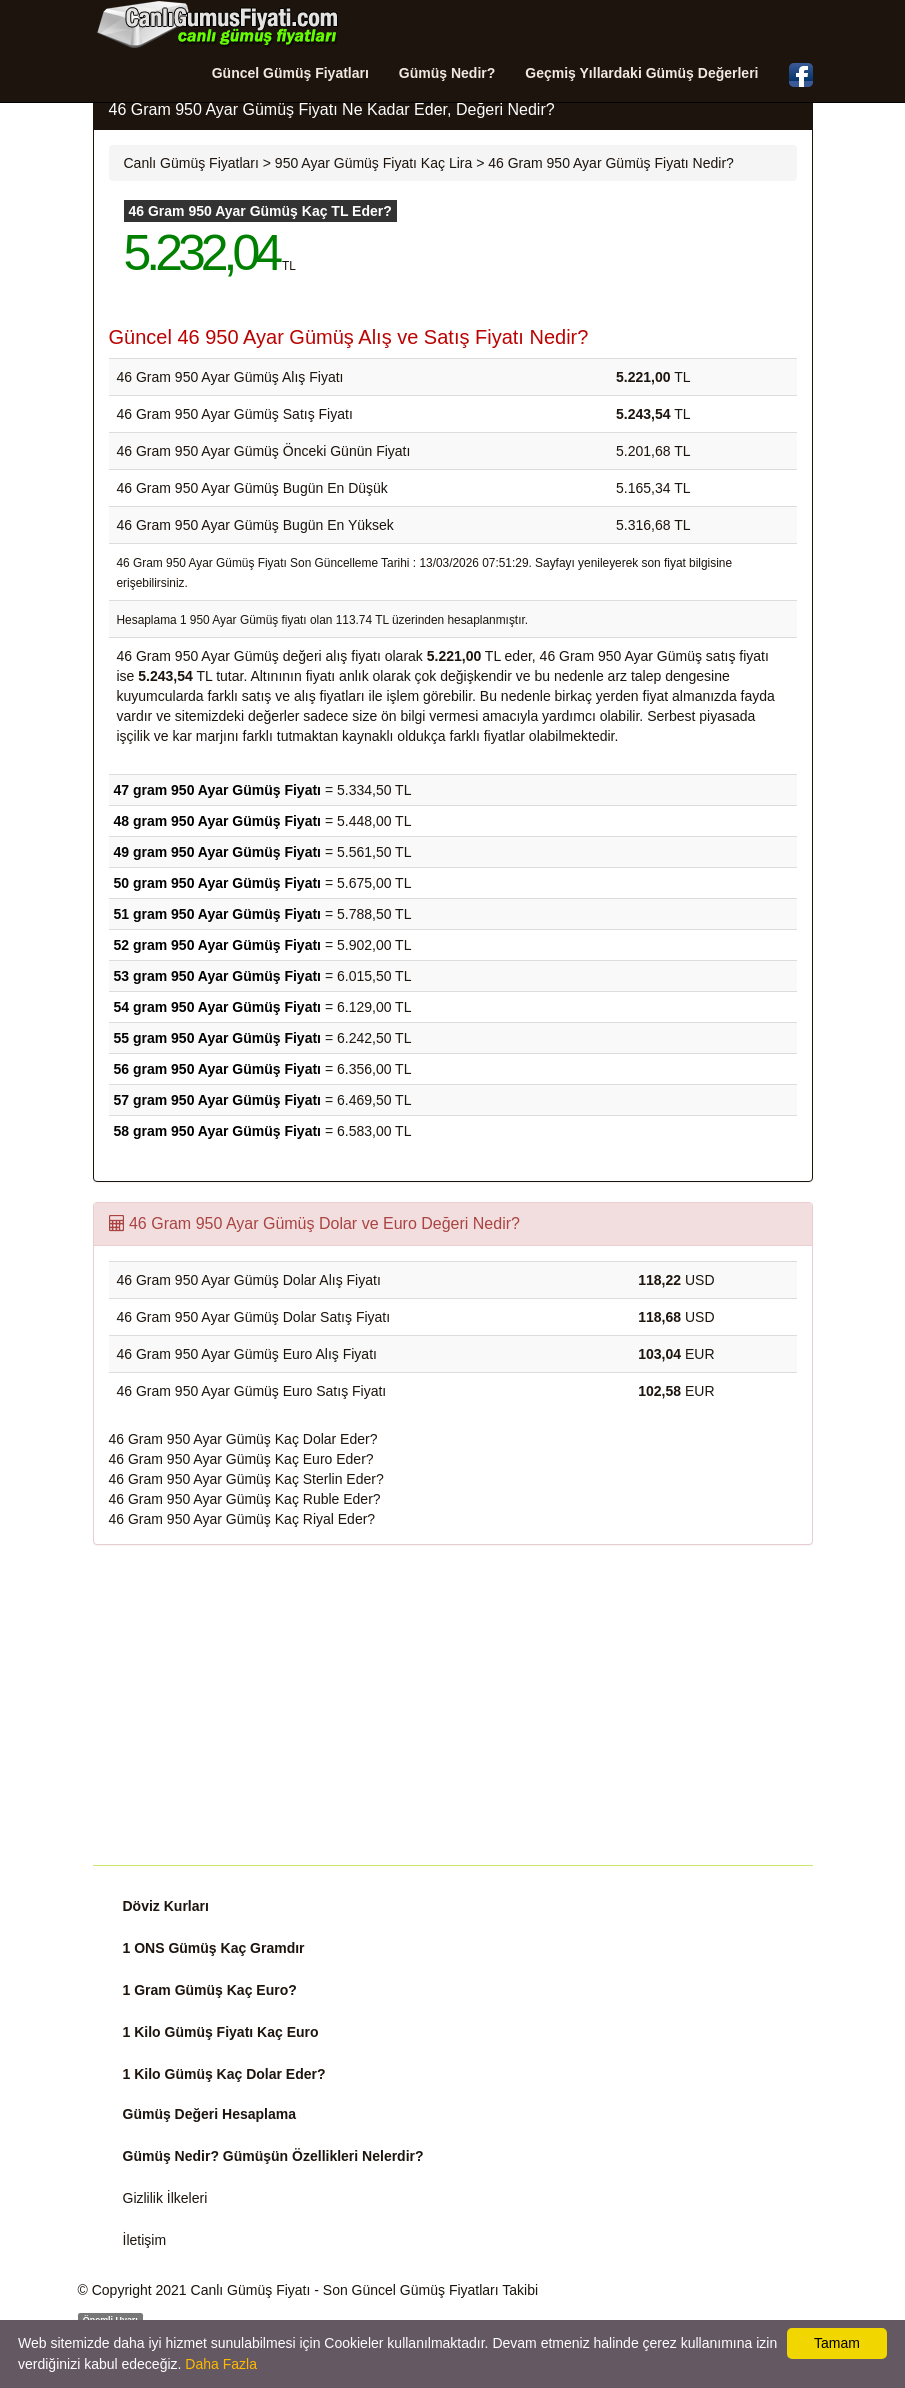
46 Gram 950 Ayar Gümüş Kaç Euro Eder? (241, 1459)
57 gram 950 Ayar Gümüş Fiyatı (218, 1100)
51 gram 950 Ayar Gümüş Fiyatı (218, 914)
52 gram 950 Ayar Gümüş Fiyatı (218, 945)
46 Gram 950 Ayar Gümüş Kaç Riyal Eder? (242, 1519)
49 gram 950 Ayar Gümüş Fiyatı (218, 852)
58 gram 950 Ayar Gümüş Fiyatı (218, 1131)
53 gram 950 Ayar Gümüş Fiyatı (218, 976)
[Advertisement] (453, 1705)
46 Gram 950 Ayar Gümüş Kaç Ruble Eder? (245, 1499)
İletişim (145, 2240)
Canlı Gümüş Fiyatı (251, 2290)
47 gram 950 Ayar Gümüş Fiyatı (218, 790)
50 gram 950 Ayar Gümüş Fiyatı (218, 883)
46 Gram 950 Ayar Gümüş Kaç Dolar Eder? (243, 1439)
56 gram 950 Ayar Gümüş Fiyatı (218, 1069)
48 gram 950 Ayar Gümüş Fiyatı (218, 821)
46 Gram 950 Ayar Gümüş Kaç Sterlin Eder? (246, 1479)
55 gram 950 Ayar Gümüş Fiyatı (218, 1038)
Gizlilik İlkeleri (165, 2198)
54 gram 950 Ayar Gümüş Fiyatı (218, 1007)
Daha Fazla (221, 2364)
